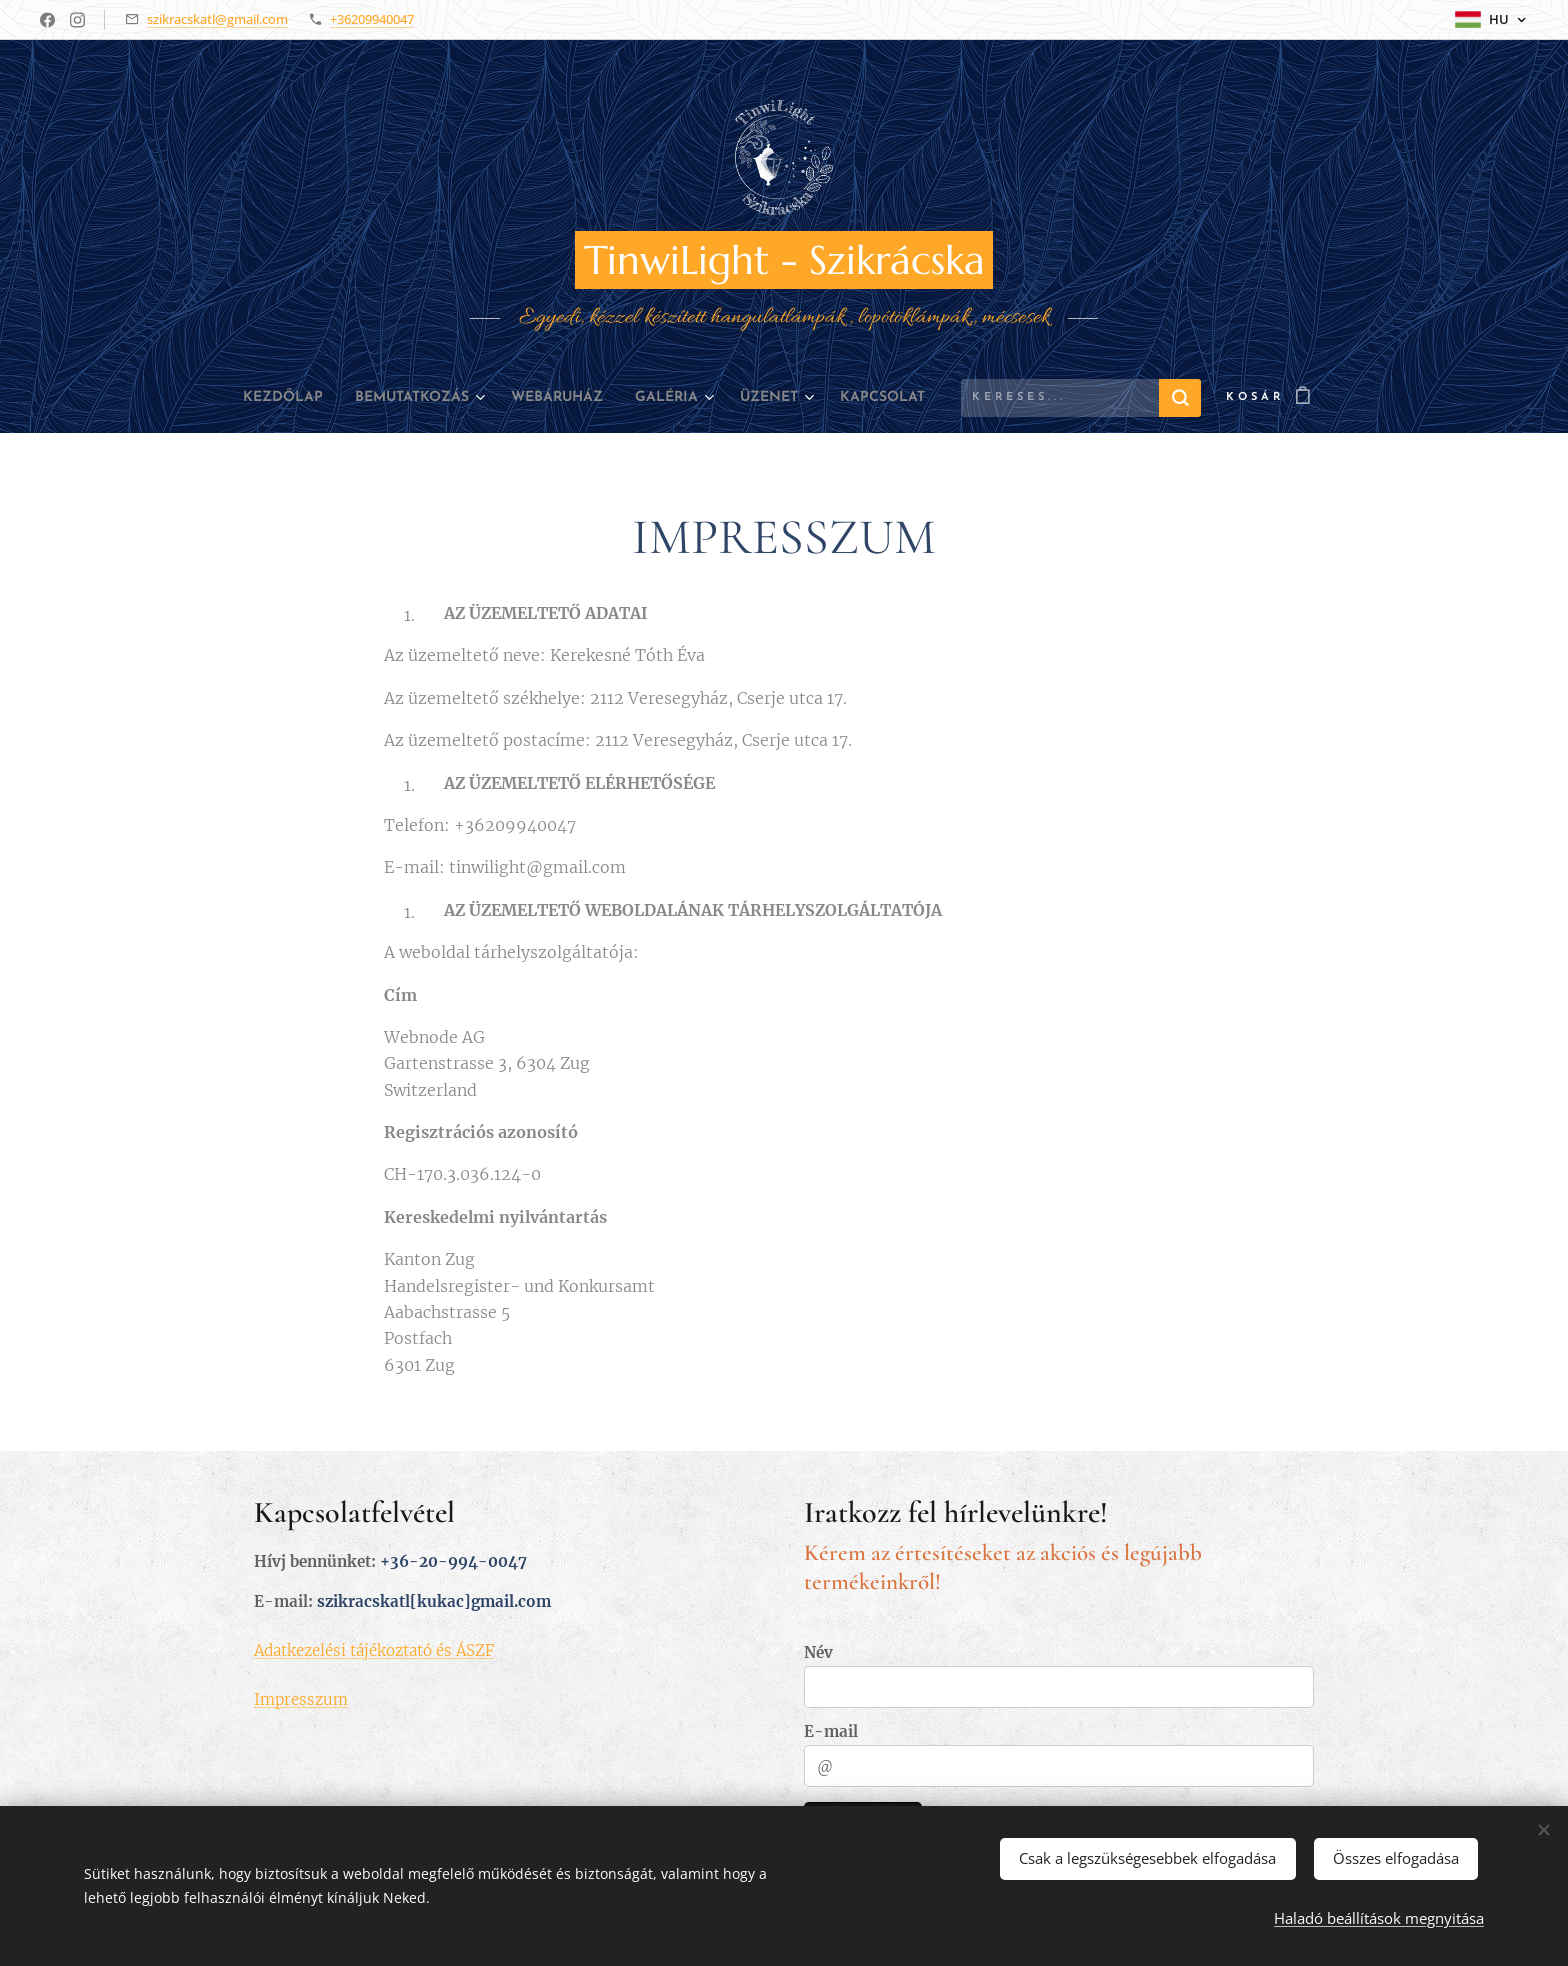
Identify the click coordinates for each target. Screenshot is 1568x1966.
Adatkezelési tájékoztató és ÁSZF (374, 1649)
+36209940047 (372, 19)
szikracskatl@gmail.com (217, 19)
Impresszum (301, 1698)
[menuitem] (250, 398)
